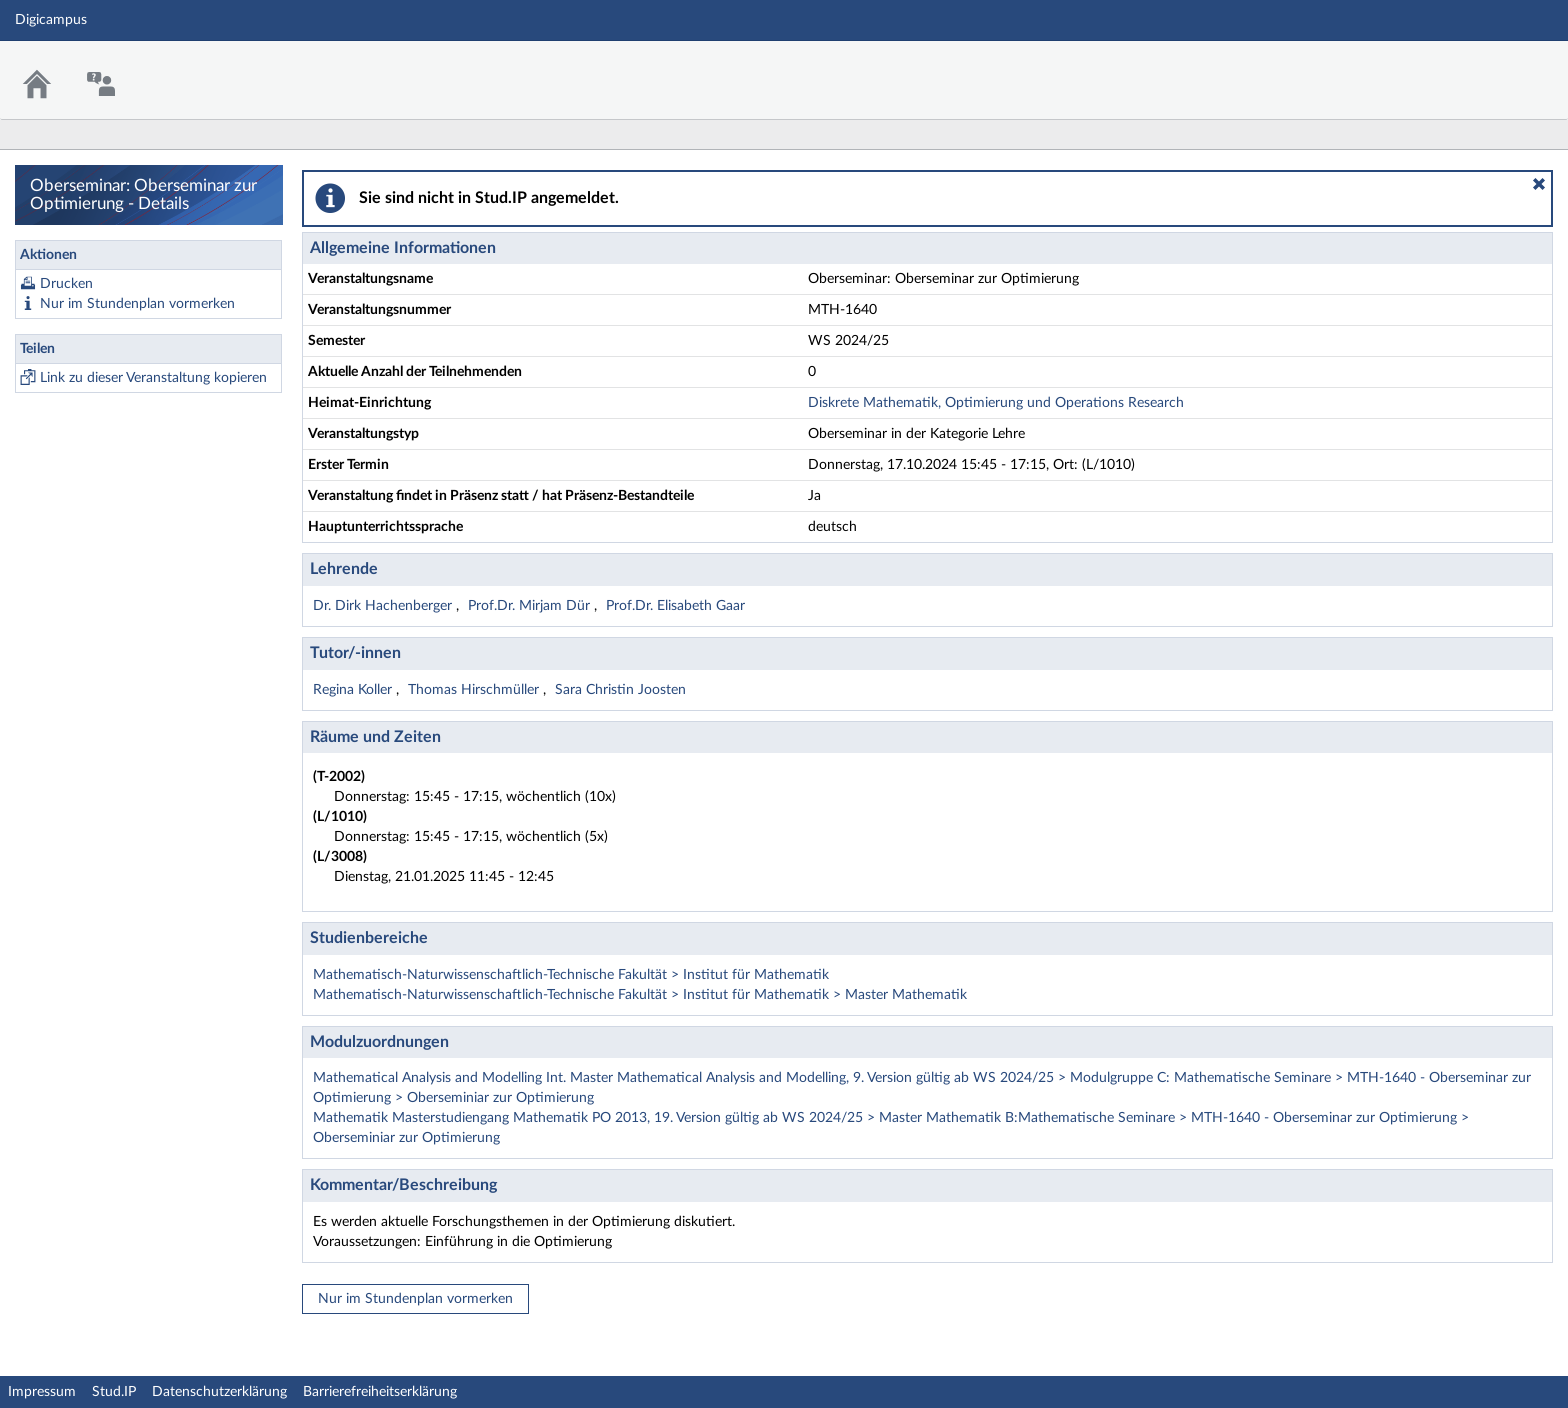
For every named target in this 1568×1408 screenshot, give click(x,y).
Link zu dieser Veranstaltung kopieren (153, 378)
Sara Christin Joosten (620, 690)
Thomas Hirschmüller (475, 690)
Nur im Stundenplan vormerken (137, 304)
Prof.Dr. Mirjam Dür (531, 606)
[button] (1539, 184)
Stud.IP (114, 1392)
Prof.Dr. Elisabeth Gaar (675, 606)
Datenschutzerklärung (219, 1392)
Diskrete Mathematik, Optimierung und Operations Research (996, 403)
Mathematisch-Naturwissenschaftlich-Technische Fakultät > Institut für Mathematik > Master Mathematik (640, 995)
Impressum (42, 1392)
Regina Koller (354, 690)
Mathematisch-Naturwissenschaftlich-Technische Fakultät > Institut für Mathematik (571, 975)
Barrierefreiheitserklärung (380, 1392)
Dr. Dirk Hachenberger (384, 606)
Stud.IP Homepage (1491, 67)
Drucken (66, 284)
